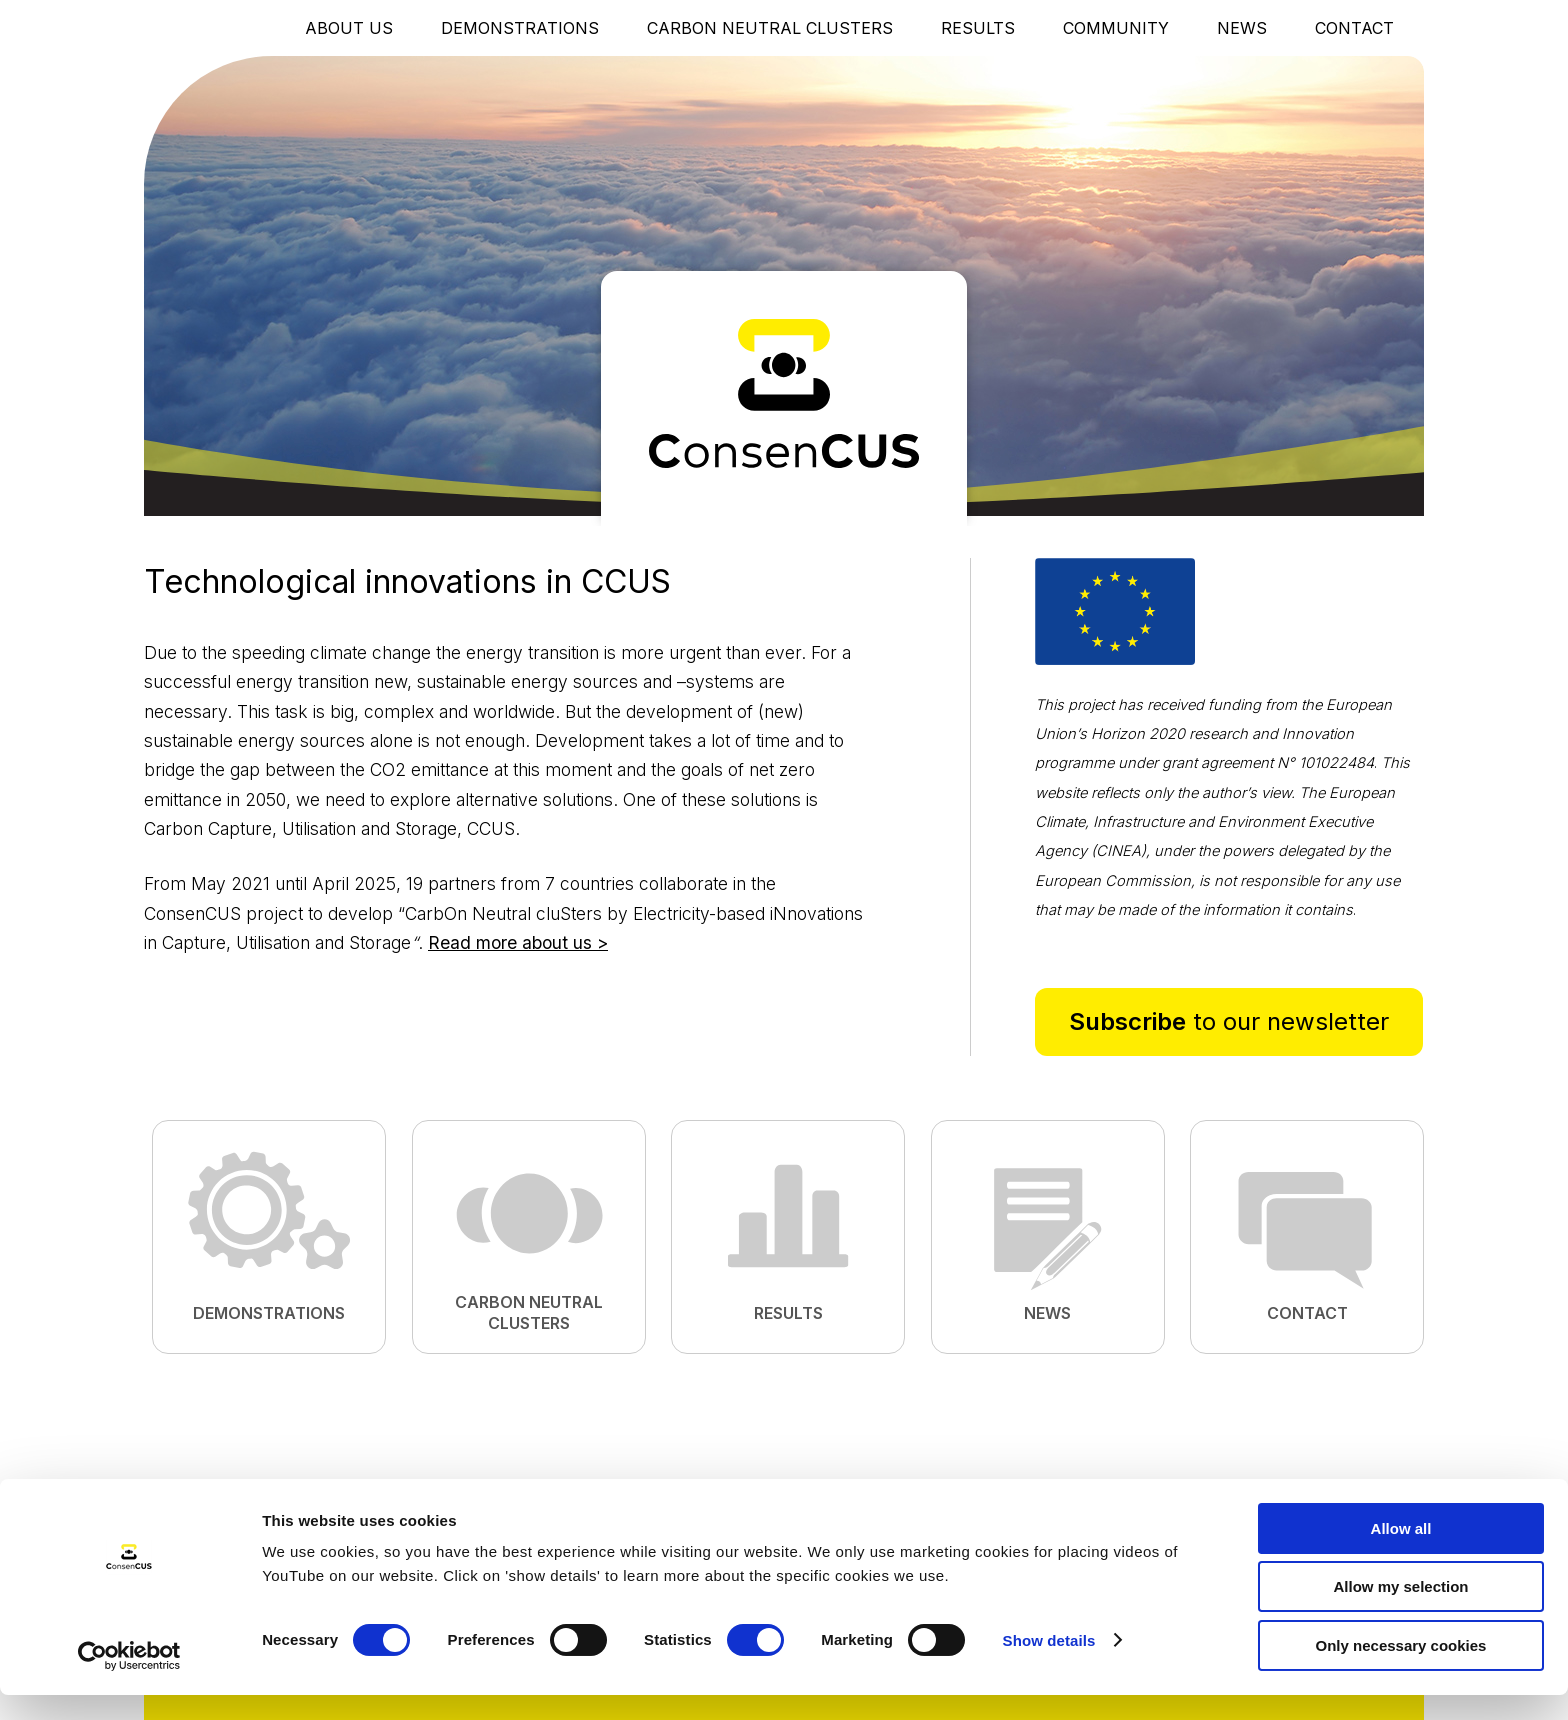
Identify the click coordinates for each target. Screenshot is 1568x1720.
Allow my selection (1400, 1612)
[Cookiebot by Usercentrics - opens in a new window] (129, 1681)
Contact (1354, 28)
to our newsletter (1229, 1021)
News (1242, 28)
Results (978, 28)
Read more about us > (518, 942)
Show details (1049, 1665)
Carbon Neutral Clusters (770, 28)
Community (1116, 28)
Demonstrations (520, 28)
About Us (349, 28)
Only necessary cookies (1401, 1670)
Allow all (1401, 1553)
